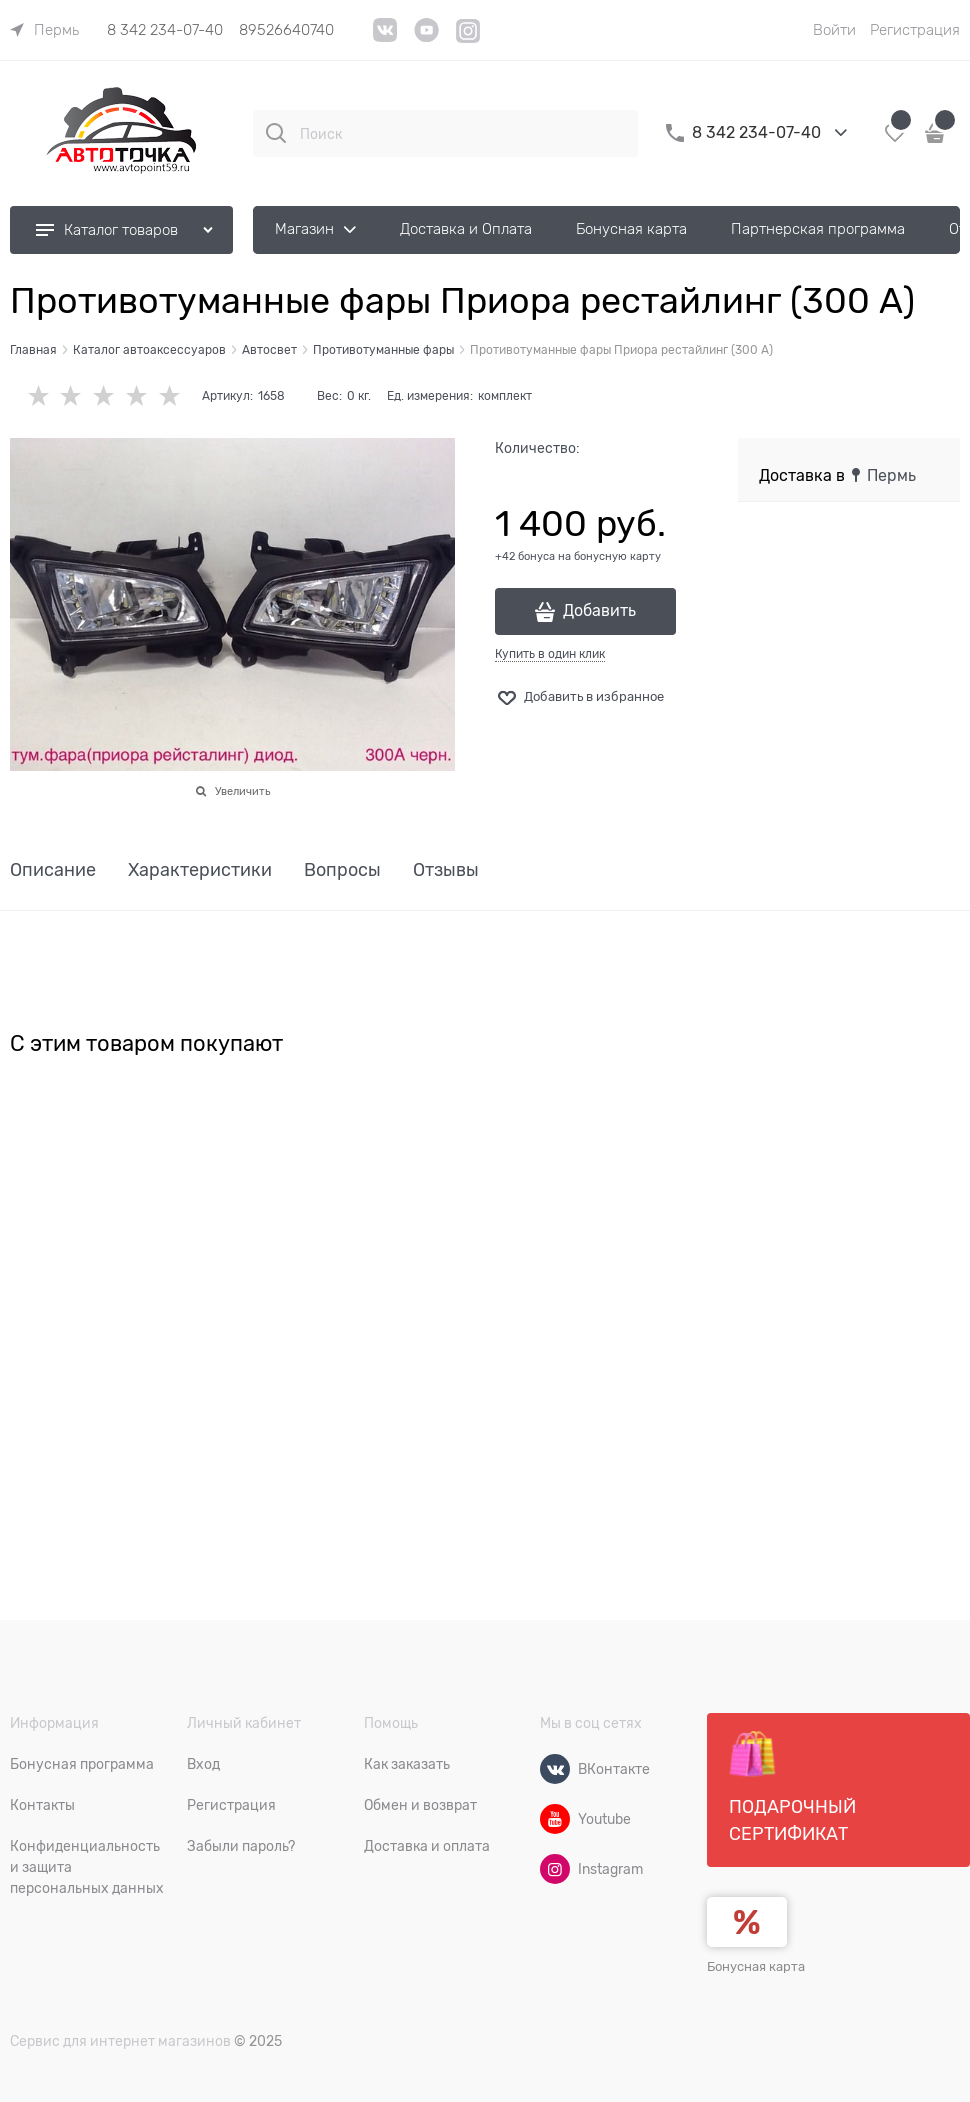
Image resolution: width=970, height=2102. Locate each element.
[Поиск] (276, 133)
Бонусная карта (756, 1966)
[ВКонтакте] (555, 1769)
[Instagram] (468, 39)
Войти (834, 30)
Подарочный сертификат (792, 1787)
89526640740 (286, 30)
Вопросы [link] (342, 870)
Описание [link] (53, 870)
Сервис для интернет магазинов (120, 2041)
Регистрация (915, 30)
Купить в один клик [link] (550, 654)
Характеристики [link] (200, 870)
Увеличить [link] (242, 791)
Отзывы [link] (446, 870)
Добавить (599, 611)
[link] (44, 30)
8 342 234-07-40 (165, 30)
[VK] (385, 37)
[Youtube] (555, 1819)
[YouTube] (426, 37)
